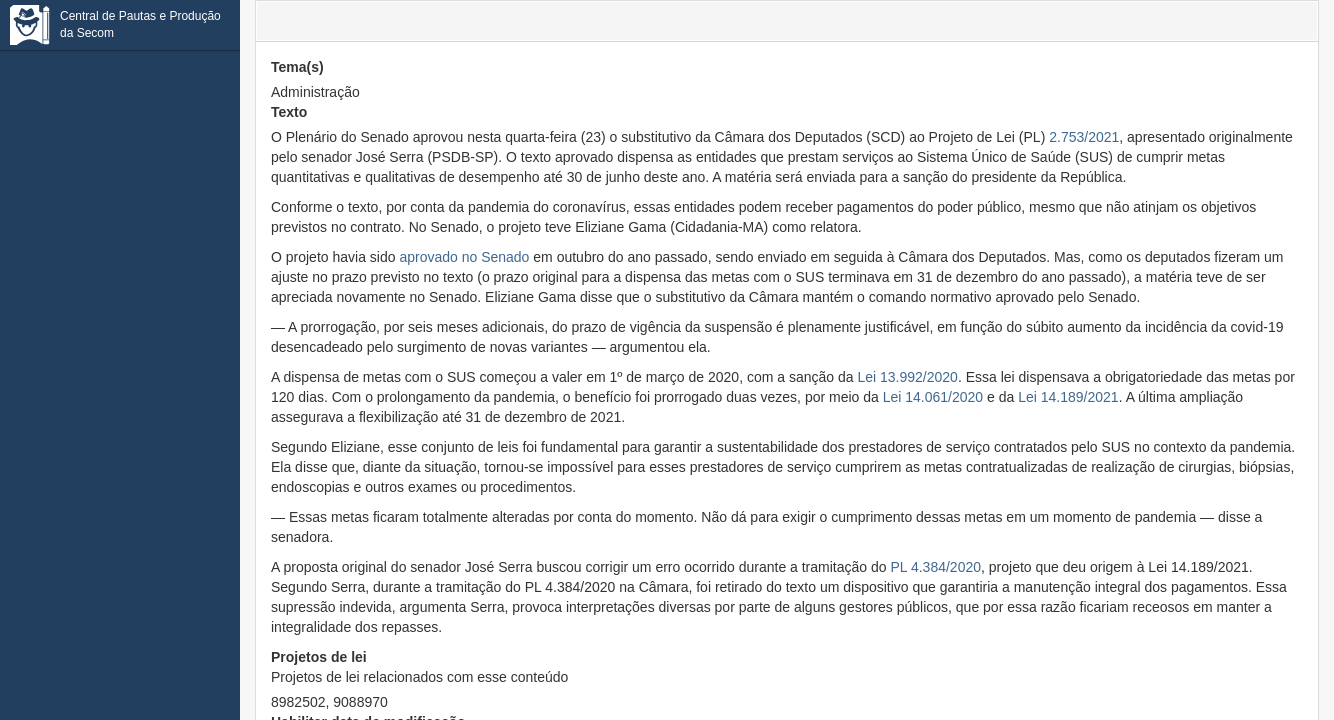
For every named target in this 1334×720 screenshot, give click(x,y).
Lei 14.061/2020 (933, 397)
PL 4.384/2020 (935, 567)
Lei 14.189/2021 (1068, 397)
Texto (289, 112)
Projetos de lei (419, 668)
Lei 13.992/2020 (907, 377)
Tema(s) (297, 67)
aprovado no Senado (464, 257)
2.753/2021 (1084, 137)
